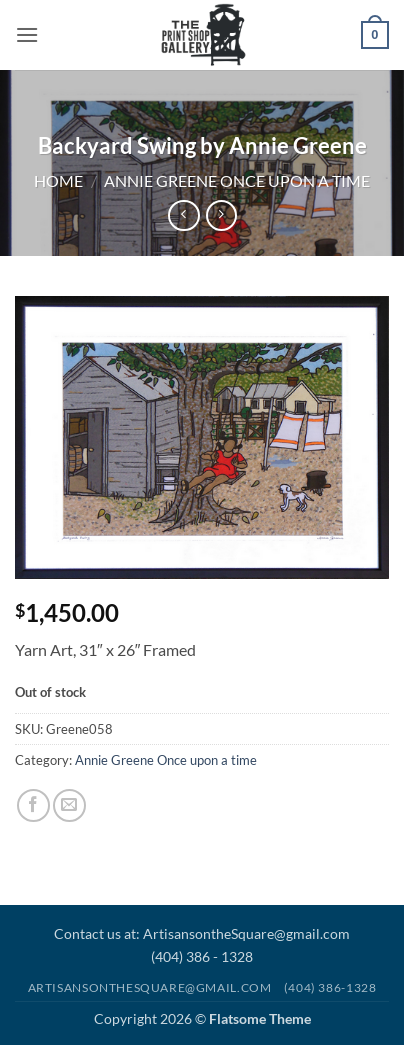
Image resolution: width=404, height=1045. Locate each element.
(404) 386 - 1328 (202, 956)
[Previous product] (221, 215)
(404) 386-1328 (330, 987)
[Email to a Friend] (69, 805)
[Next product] (183, 215)
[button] (27, 34)
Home (58, 180)
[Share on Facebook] (33, 805)
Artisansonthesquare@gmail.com (150, 987)
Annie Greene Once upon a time (237, 180)
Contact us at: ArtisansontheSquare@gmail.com (202, 933)
